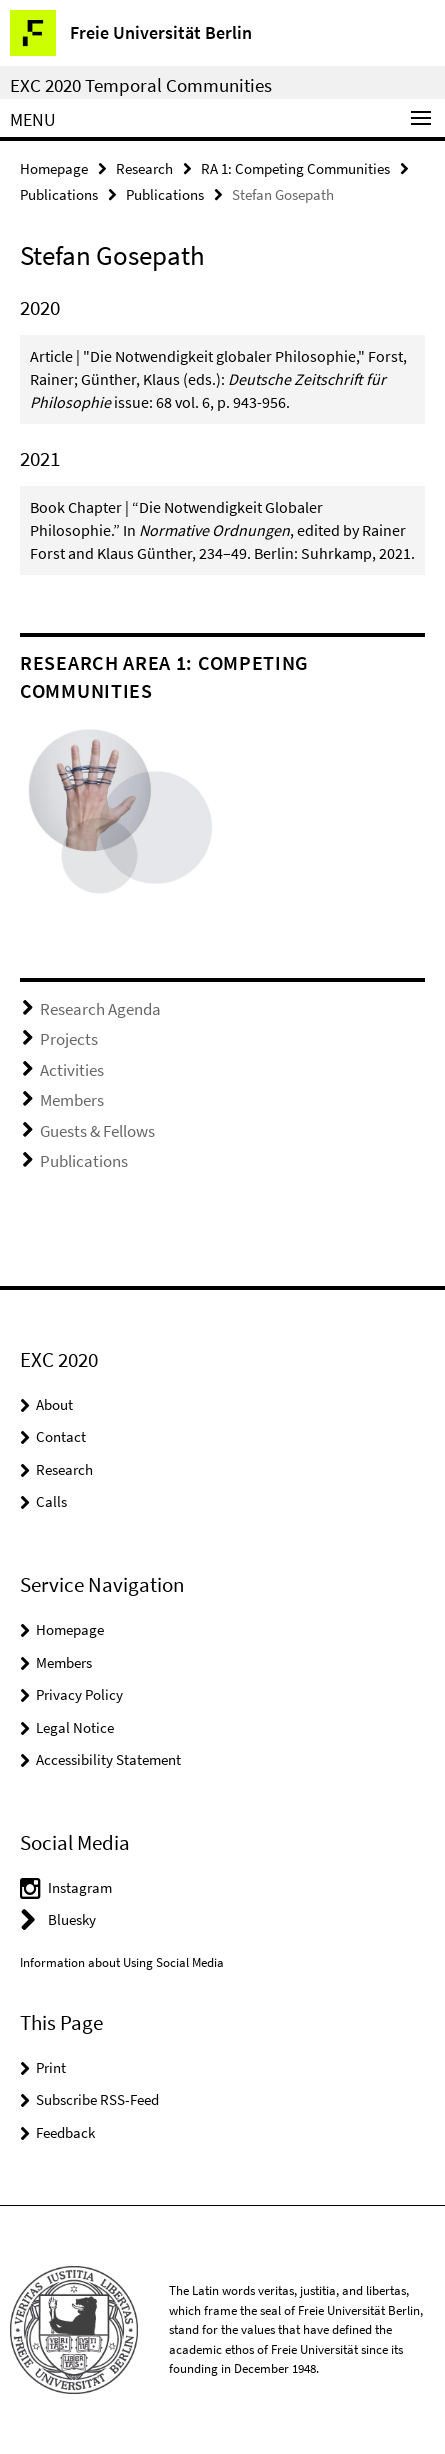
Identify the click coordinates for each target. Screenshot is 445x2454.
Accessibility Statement (108, 1759)
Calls (51, 1501)
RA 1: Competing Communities (295, 168)
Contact (61, 1436)
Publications (59, 194)
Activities (72, 1070)
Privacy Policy (79, 1694)
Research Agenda (100, 1009)
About (54, 1404)
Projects (69, 1039)
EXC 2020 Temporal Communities (141, 85)
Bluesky (72, 1919)
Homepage (54, 168)
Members (72, 1100)
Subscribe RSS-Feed (97, 2099)
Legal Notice (75, 1727)
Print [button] (51, 2067)
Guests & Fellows (97, 1131)
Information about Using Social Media (122, 1962)
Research (144, 168)
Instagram (80, 1887)
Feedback (65, 2132)
